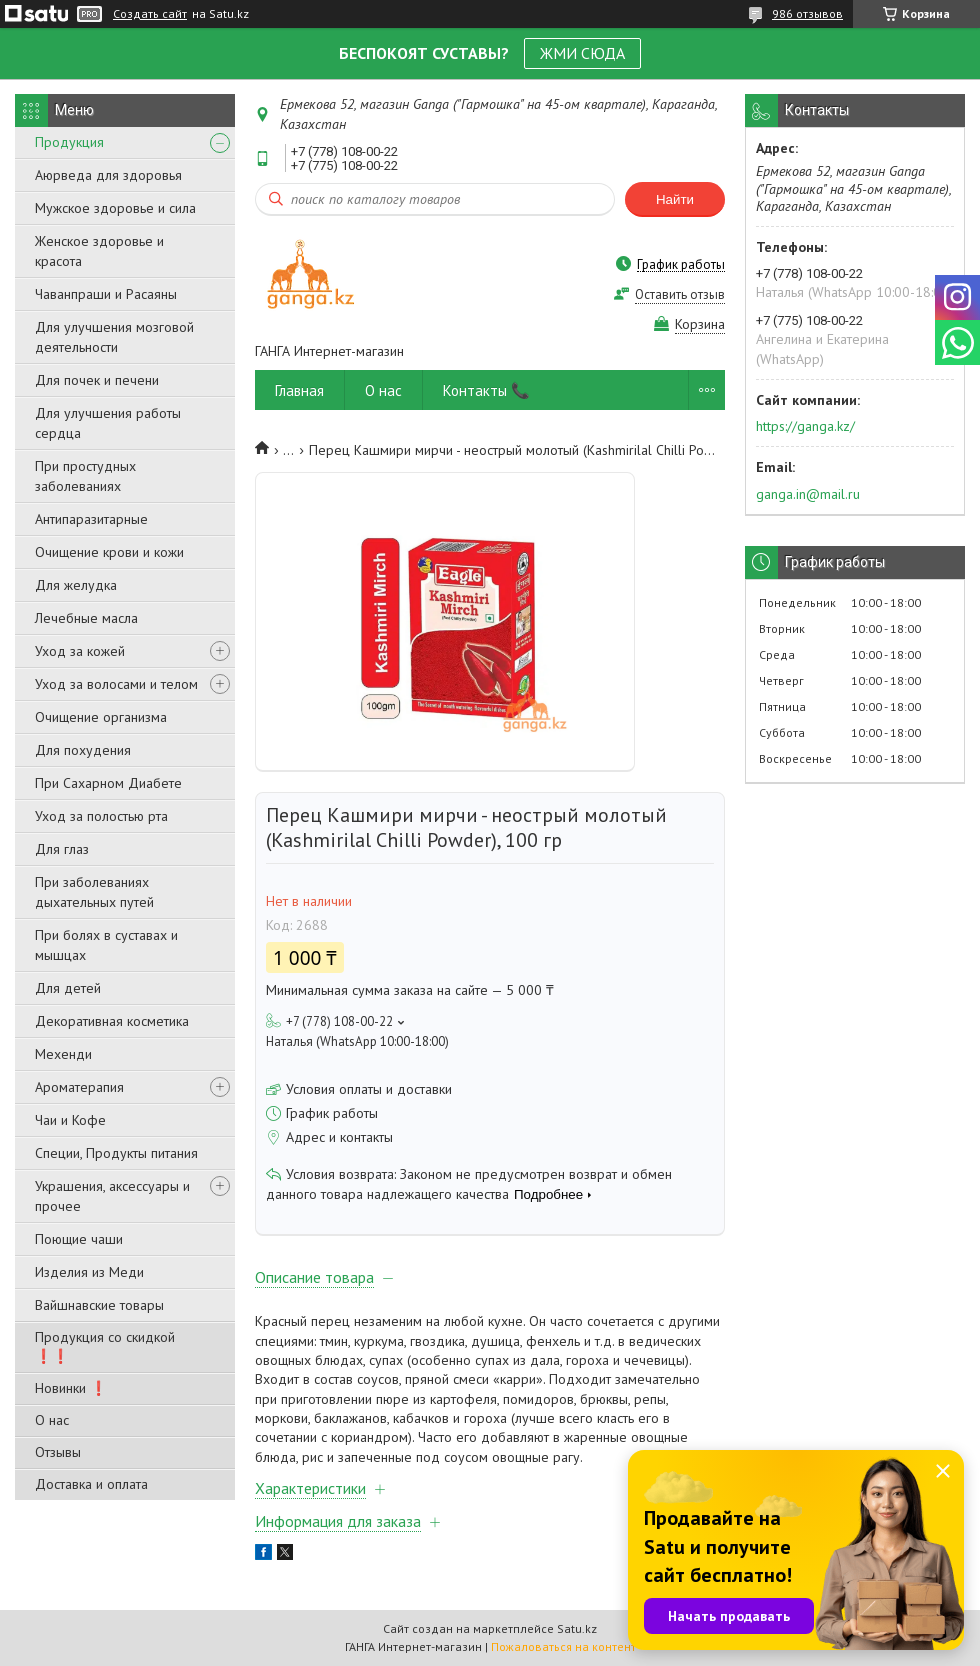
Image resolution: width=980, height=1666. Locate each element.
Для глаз (62, 849)
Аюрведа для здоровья (108, 175)
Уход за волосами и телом (116, 684)
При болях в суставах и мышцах (106, 945)
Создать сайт (150, 14)
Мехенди (63, 1054)
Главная (299, 390)
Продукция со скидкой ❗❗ (105, 1346)
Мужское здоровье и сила (115, 208)
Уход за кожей (80, 651)
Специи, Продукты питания (116, 1153)
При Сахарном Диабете (108, 783)
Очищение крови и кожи (109, 552)
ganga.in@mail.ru (808, 494)
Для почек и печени (97, 380)
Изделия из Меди (89, 1272)
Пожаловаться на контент (563, 1646)
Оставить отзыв (680, 294)
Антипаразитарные (91, 519)
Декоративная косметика (112, 1021)
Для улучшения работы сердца (108, 423)
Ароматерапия (79, 1087)
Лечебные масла (86, 618)
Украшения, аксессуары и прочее (112, 1196)
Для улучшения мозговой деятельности (114, 337)
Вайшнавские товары (99, 1305)
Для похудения (83, 750)
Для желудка (76, 585)
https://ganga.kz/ (805, 426)
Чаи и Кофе (70, 1120)
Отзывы (58, 1452)
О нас (52, 1420)
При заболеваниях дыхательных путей (94, 892)
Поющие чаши (79, 1239)
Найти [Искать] (675, 199)
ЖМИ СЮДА (582, 53)
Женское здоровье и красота (99, 251)
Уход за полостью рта (101, 816)
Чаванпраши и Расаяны (106, 294)
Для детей (68, 988)
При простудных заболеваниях (85, 476)
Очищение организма (101, 717)
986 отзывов (807, 13)
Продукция (69, 142)
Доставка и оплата (91, 1484)
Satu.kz (577, 1628)
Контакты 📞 (486, 390)
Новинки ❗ (71, 1388)
